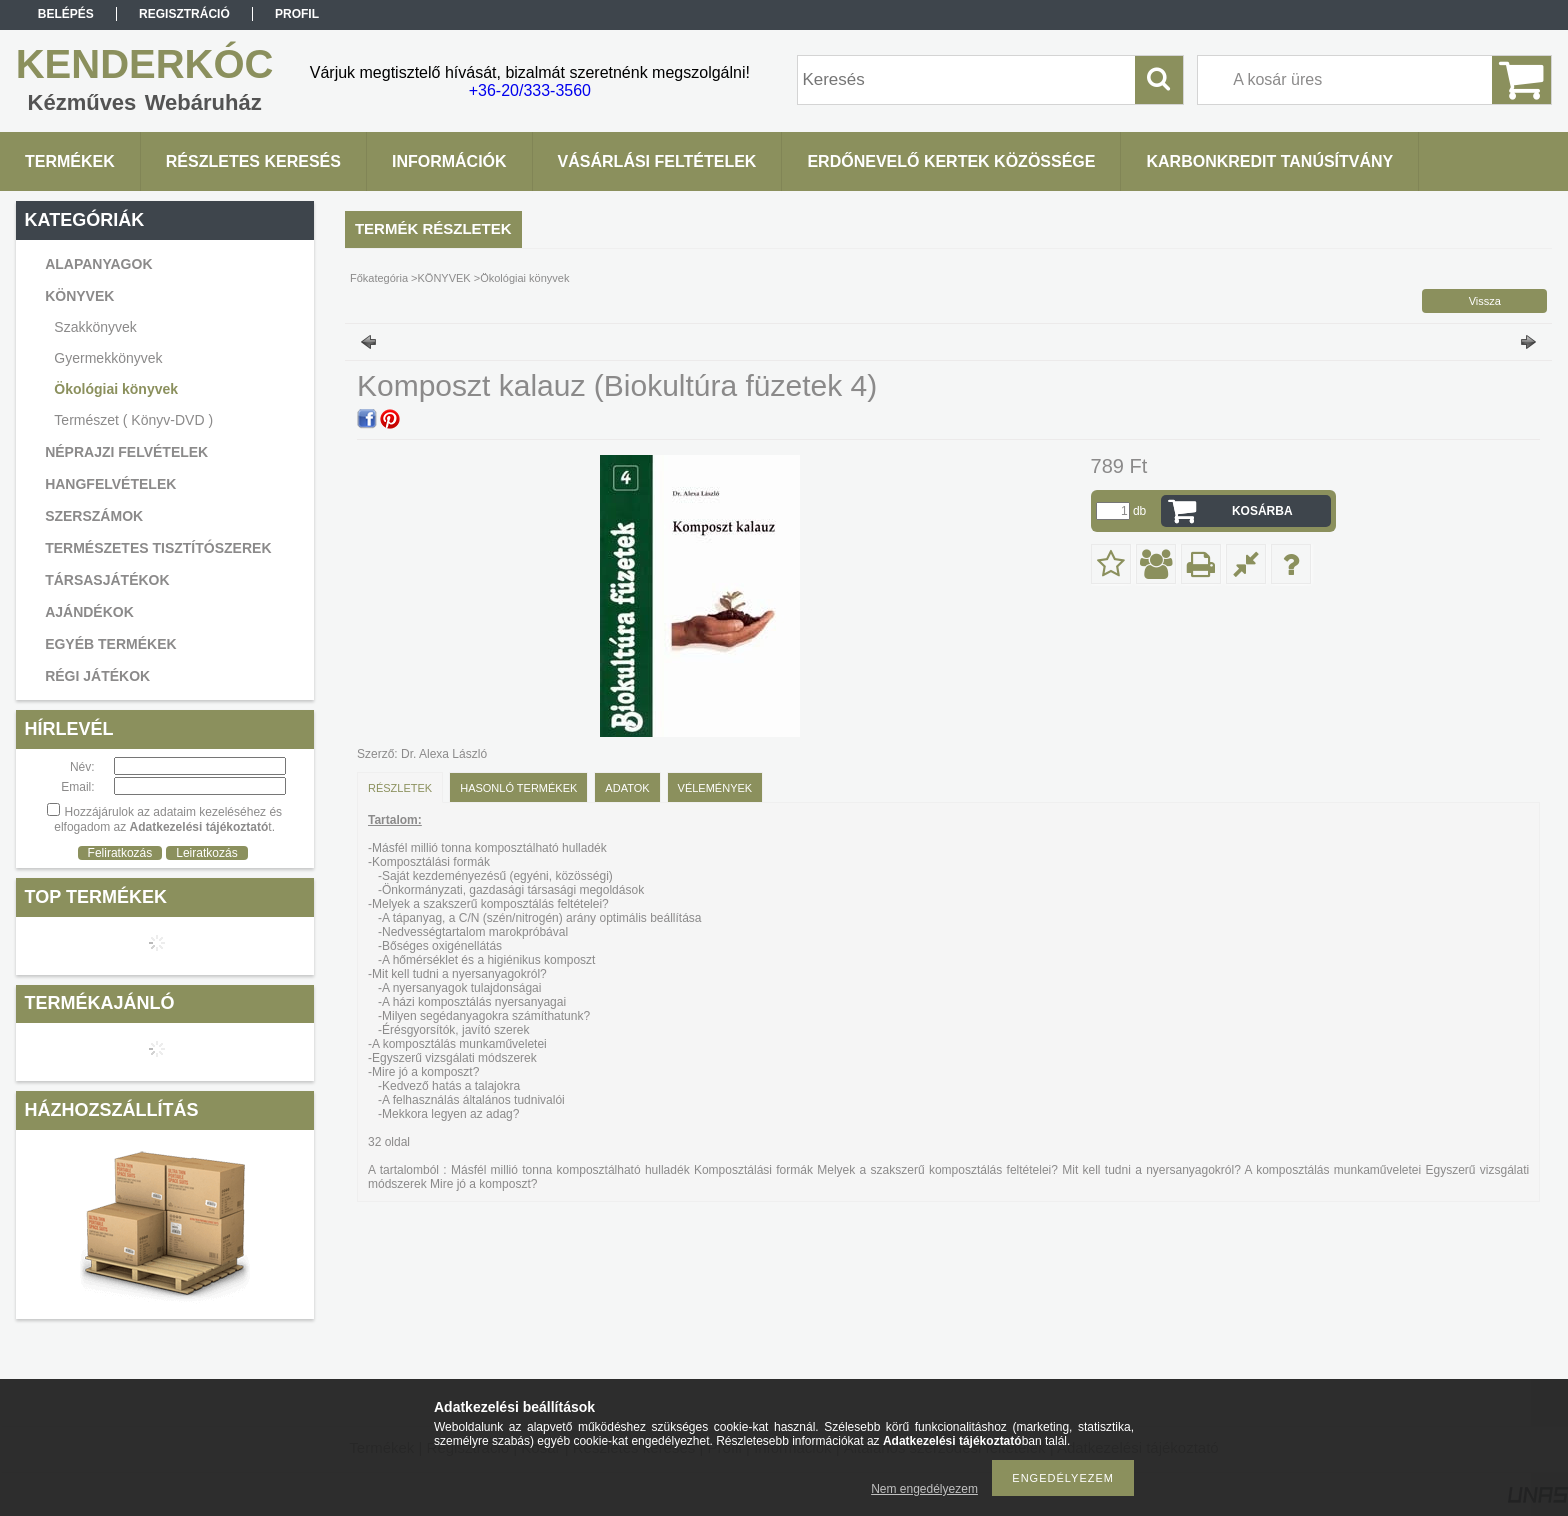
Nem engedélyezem (924, 1489)
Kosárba (1262, 511)
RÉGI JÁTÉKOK (97, 676)
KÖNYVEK (444, 278)
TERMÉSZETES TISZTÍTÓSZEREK (158, 548)
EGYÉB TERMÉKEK (110, 644)
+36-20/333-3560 (530, 90)
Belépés (66, 14)
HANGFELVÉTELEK (110, 484)
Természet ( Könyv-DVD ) (133, 420)
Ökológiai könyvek (116, 389)
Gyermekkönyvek (108, 358)
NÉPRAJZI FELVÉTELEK (126, 452)
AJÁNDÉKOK (89, 612)
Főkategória (379, 278)
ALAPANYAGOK (98, 264)
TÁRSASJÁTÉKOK (107, 580)
